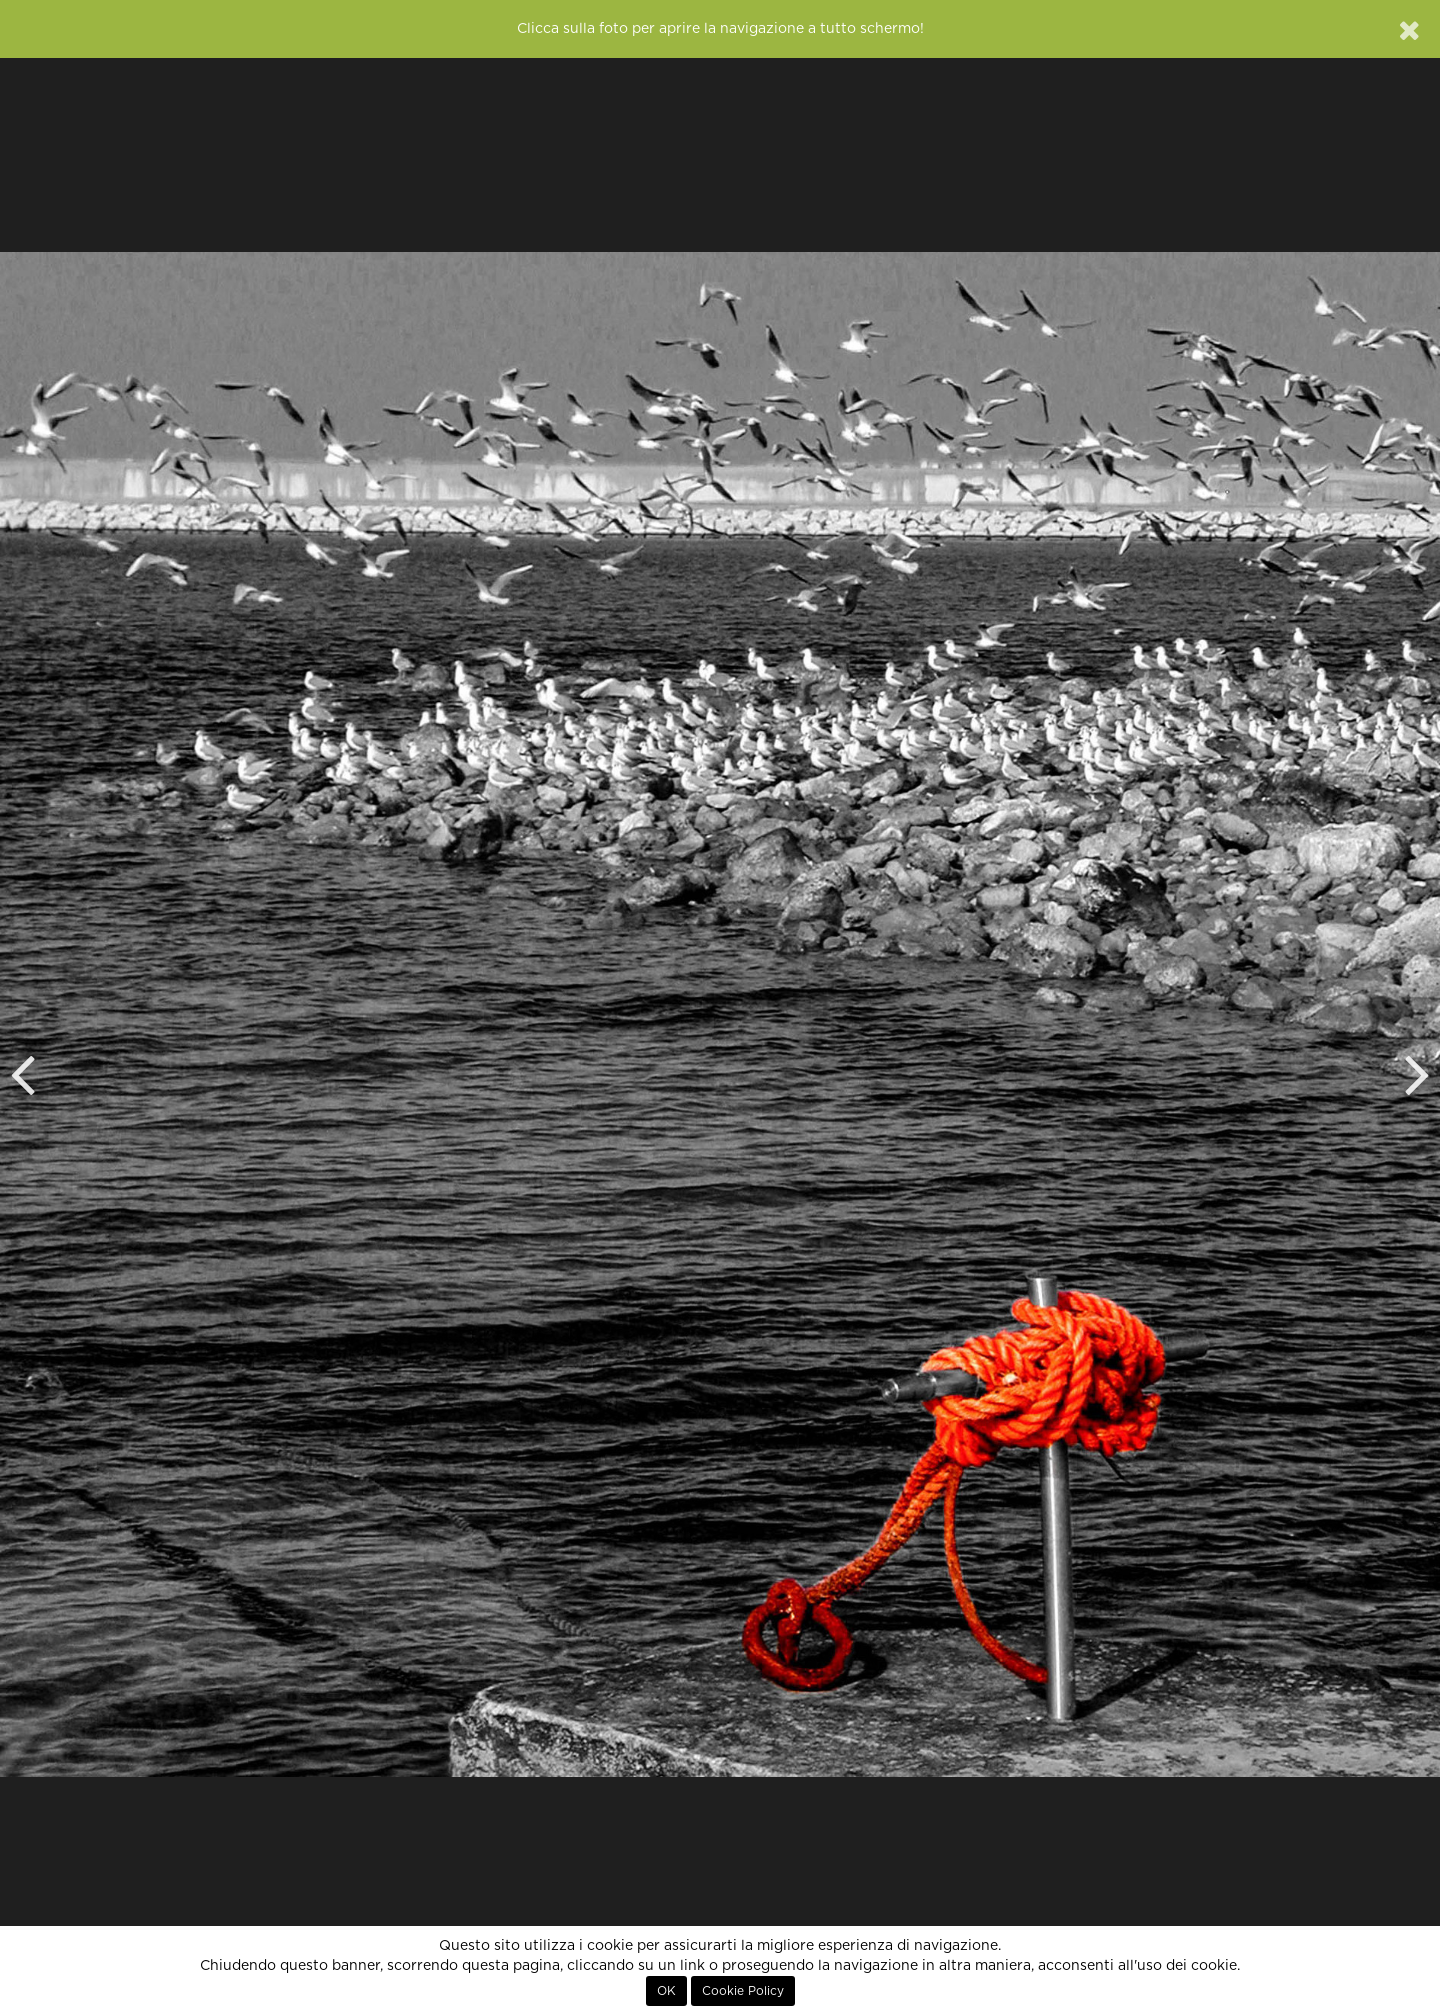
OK (666, 1991)
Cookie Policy (743, 1991)
